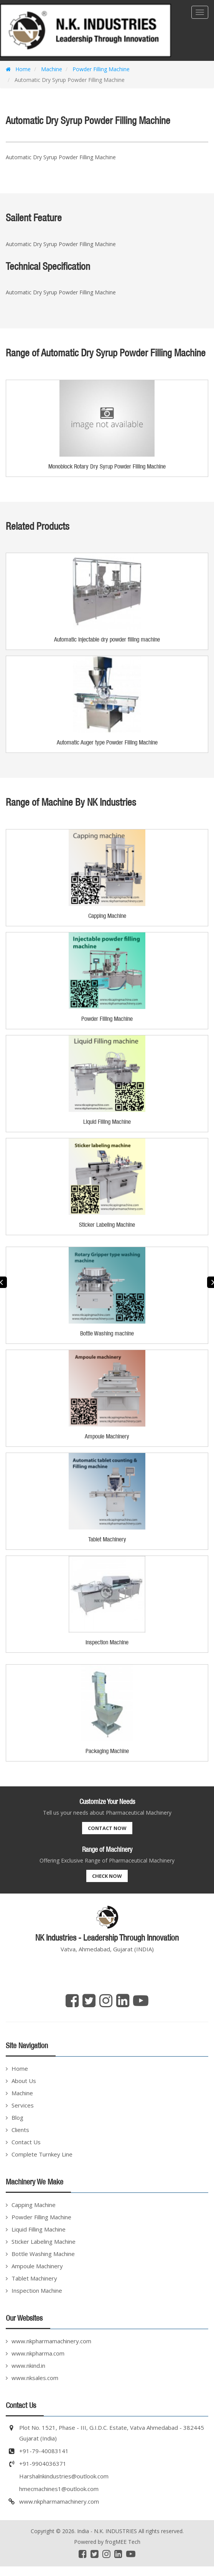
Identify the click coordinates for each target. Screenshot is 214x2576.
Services (23, 2105)
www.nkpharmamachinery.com (51, 2341)
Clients (20, 2130)
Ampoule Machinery (37, 2266)
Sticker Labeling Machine (44, 2241)
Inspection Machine (37, 2290)
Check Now (107, 1875)
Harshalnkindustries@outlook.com (64, 2476)
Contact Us (26, 2142)
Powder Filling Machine (100, 69)
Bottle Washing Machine (43, 2254)
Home (18, 69)
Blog (17, 2117)
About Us (24, 2081)
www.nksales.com (35, 2378)
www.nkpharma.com (38, 2353)
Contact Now (107, 1828)
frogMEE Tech (122, 2541)
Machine (51, 69)
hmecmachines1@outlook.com (59, 2489)
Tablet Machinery (34, 2278)
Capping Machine (34, 2205)
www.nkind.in (28, 2365)
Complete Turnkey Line (42, 2154)
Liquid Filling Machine (39, 2229)
